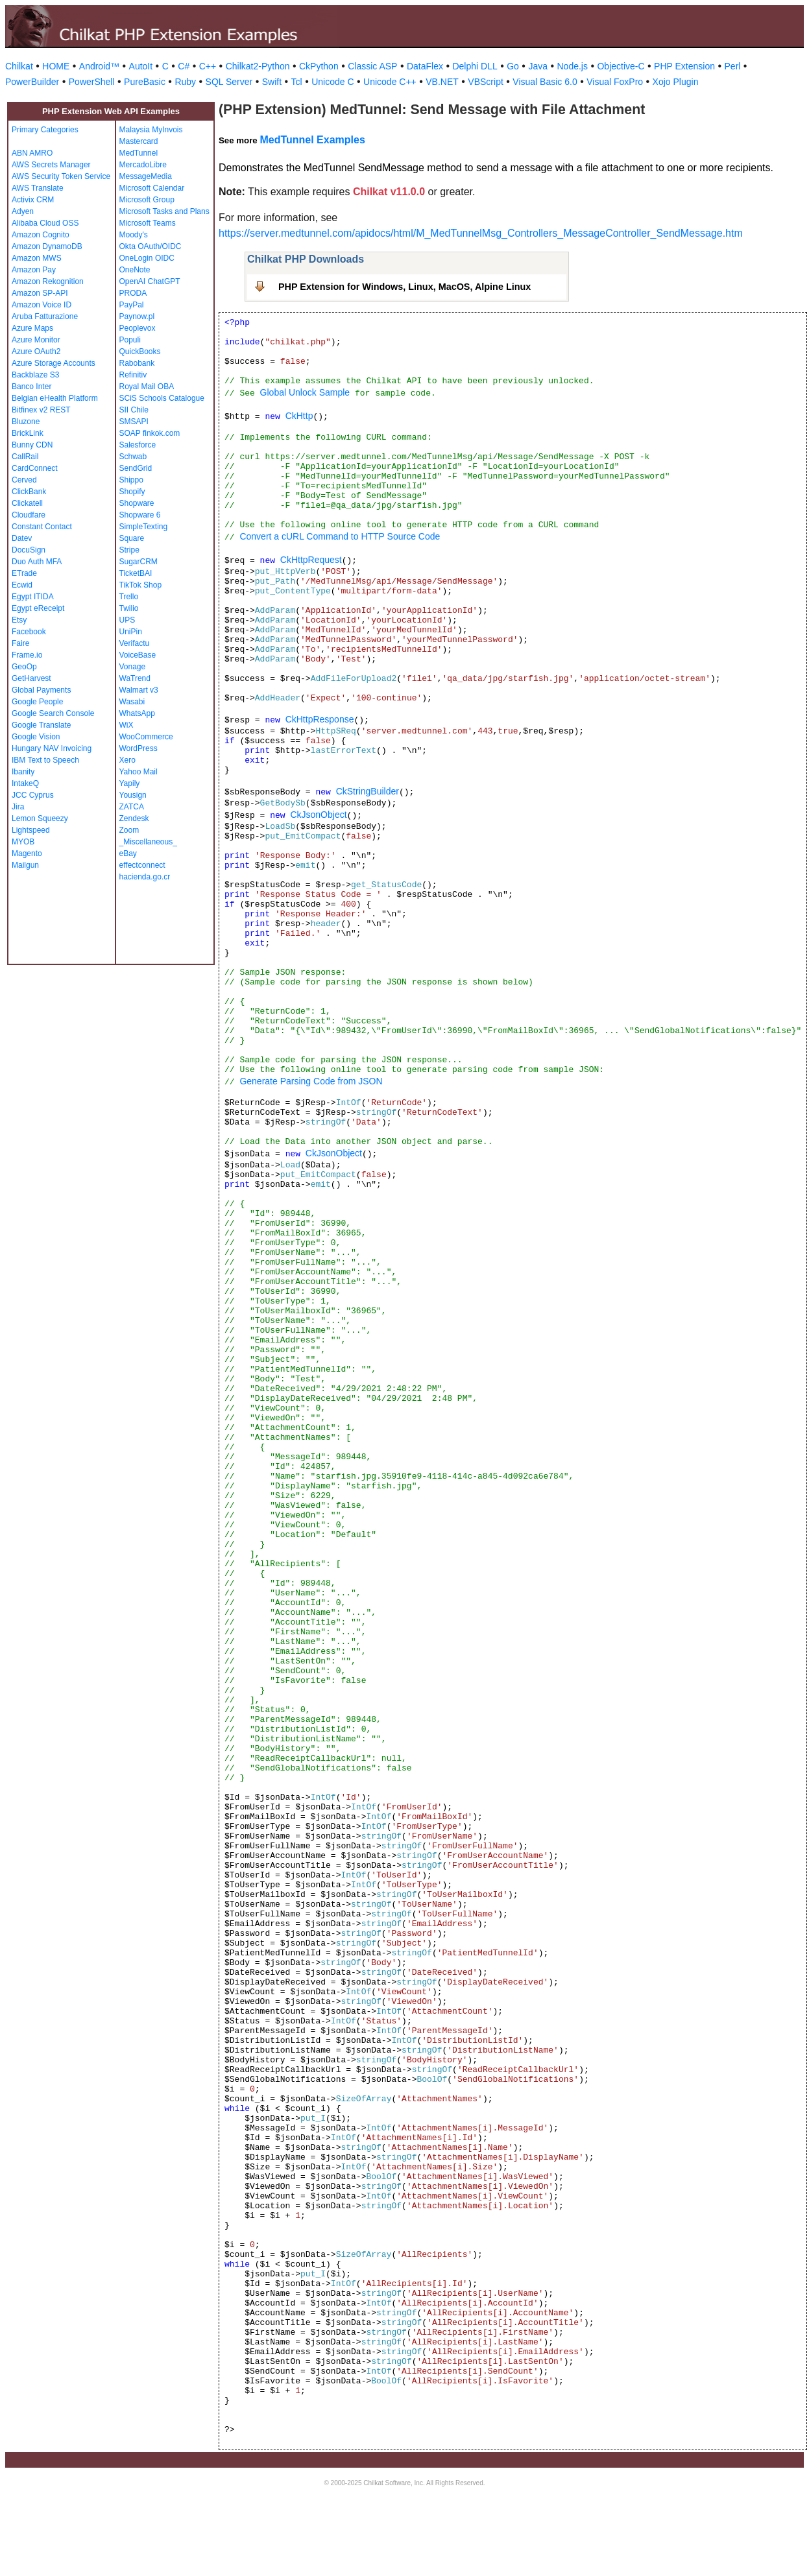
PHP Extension (684, 66)
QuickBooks (140, 351)
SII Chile (134, 409)
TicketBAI (135, 573)
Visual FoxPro (614, 82)
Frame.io (27, 655)
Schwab (133, 456)
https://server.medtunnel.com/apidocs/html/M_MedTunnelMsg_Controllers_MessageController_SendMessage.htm (481, 233)
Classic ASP (372, 66)
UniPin (130, 631)
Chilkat (19, 66)
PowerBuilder (32, 82)
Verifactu (134, 643)
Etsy (19, 620)
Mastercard (138, 141)
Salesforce (137, 444)
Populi (130, 339)
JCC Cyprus (33, 795)
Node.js (572, 66)
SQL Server (229, 82)
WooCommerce (146, 736)
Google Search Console (53, 713)
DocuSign (28, 550)
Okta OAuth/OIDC (150, 246)
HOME (55, 66)
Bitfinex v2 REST (41, 409)
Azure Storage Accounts (53, 363)
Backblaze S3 (35, 374)
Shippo (131, 479)
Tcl (296, 82)
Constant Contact (42, 526)
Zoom (129, 830)
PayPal (131, 304)
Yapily (129, 783)
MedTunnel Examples (312, 139)
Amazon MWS (37, 258)
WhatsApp (137, 713)
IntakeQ (25, 783)
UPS (127, 620)
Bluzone (26, 421)
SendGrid (135, 468)
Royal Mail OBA (147, 386)
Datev (22, 538)
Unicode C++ (390, 82)
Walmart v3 (138, 690)
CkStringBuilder (367, 791)
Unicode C (332, 82)
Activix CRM (33, 199)
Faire (20, 643)
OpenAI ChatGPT (149, 281)
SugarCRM (138, 561)
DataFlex (425, 66)
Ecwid (22, 585)
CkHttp (299, 416)
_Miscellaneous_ (148, 841)
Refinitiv (133, 374)
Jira (18, 806)
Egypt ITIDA (33, 596)
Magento (27, 853)
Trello (129, 596)
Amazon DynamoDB (47, 246)
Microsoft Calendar (152, 188)
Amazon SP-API (40, 293)
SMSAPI (134, 421)
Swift (272, 82)
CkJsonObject (318, 814)
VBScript (485, 82)
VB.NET (442, 82)
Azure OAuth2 (36, 351)
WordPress (138, 748)
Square (132, 538)
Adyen (23, 211)
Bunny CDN (32, 444)
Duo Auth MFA (37, 561)
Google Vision (36, 736)
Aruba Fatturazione (45, 316)
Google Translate (41, 725)
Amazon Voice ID (41, 304)
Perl (733, 66)
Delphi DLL (474, 66)
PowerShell (92, 82)
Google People (37, 701)
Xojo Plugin (676, 82)
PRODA (133, 293)
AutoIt (141, 66)
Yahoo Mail (138, 771)
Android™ (99, 66)
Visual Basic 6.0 (545, 82)
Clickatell (27, 503)
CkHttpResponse (319, 719)
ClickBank (29, 491)
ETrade (24, 573)
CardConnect (35, 468)
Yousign (133, 795)
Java (538, 66)
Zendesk (134, 818)
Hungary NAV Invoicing (51, 748)
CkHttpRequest (311, 560)
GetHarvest (31, 678)
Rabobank (137, 363)
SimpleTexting (143, 526)
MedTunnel (138, 153)
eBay (128, 853)
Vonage (132, 666)
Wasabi (132, 701)
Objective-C (620, 66)
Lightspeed (31, 830)
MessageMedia (145, 176)
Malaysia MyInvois (151, 129)
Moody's (133, 234)
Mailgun (25, 865)
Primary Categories (45, 129)
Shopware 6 (140, 514)
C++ (207, 66)
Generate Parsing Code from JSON (310, 1081)
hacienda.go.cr (145, 876)
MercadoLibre (143, 164)
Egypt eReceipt (38, 608)
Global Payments (41, 690)
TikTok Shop (140, 585)
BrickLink (27, 433)
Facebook (29, 631)
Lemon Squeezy (40, 818)
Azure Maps (32, 328)
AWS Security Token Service (61, 176)
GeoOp (24, 666)
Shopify (132, 491)
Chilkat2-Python (258, 66)
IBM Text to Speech (45, 760)
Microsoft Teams (147, 223)
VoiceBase (137, 655)
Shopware (136, 503)
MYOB (23, 841)
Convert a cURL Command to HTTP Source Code (339, 536)
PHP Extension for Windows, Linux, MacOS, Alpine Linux (404, 286)
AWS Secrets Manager (51, 164)
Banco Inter (31, 386)
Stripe (129, 550)
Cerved (24, 479)
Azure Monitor (36, 339)
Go (513, 66)
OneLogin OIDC (147, 258)
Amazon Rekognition (48, 281)
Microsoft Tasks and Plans (164, 211)
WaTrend (135, 678)
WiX (126, 725)
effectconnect (142, 865)
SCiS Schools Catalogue (161, 398)
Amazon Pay (34, 269)
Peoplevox (137, 328)
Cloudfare (28, 514)
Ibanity (23, 771)
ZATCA (131, 806)
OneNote (135, 269)
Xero (127, 760)
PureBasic (144, 82)
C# (183, 66)
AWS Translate (38, 188)
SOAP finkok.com (149, 433)
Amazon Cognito (40, 234)
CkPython (319, 66)
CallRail (25, 456)
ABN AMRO (32, 153)
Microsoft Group (147, 199)
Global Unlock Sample (305, 392)
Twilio (129, 608)
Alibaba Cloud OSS (45, 223)
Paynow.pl (137, 316)
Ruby (185, 82)
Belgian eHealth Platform (55, 398)
